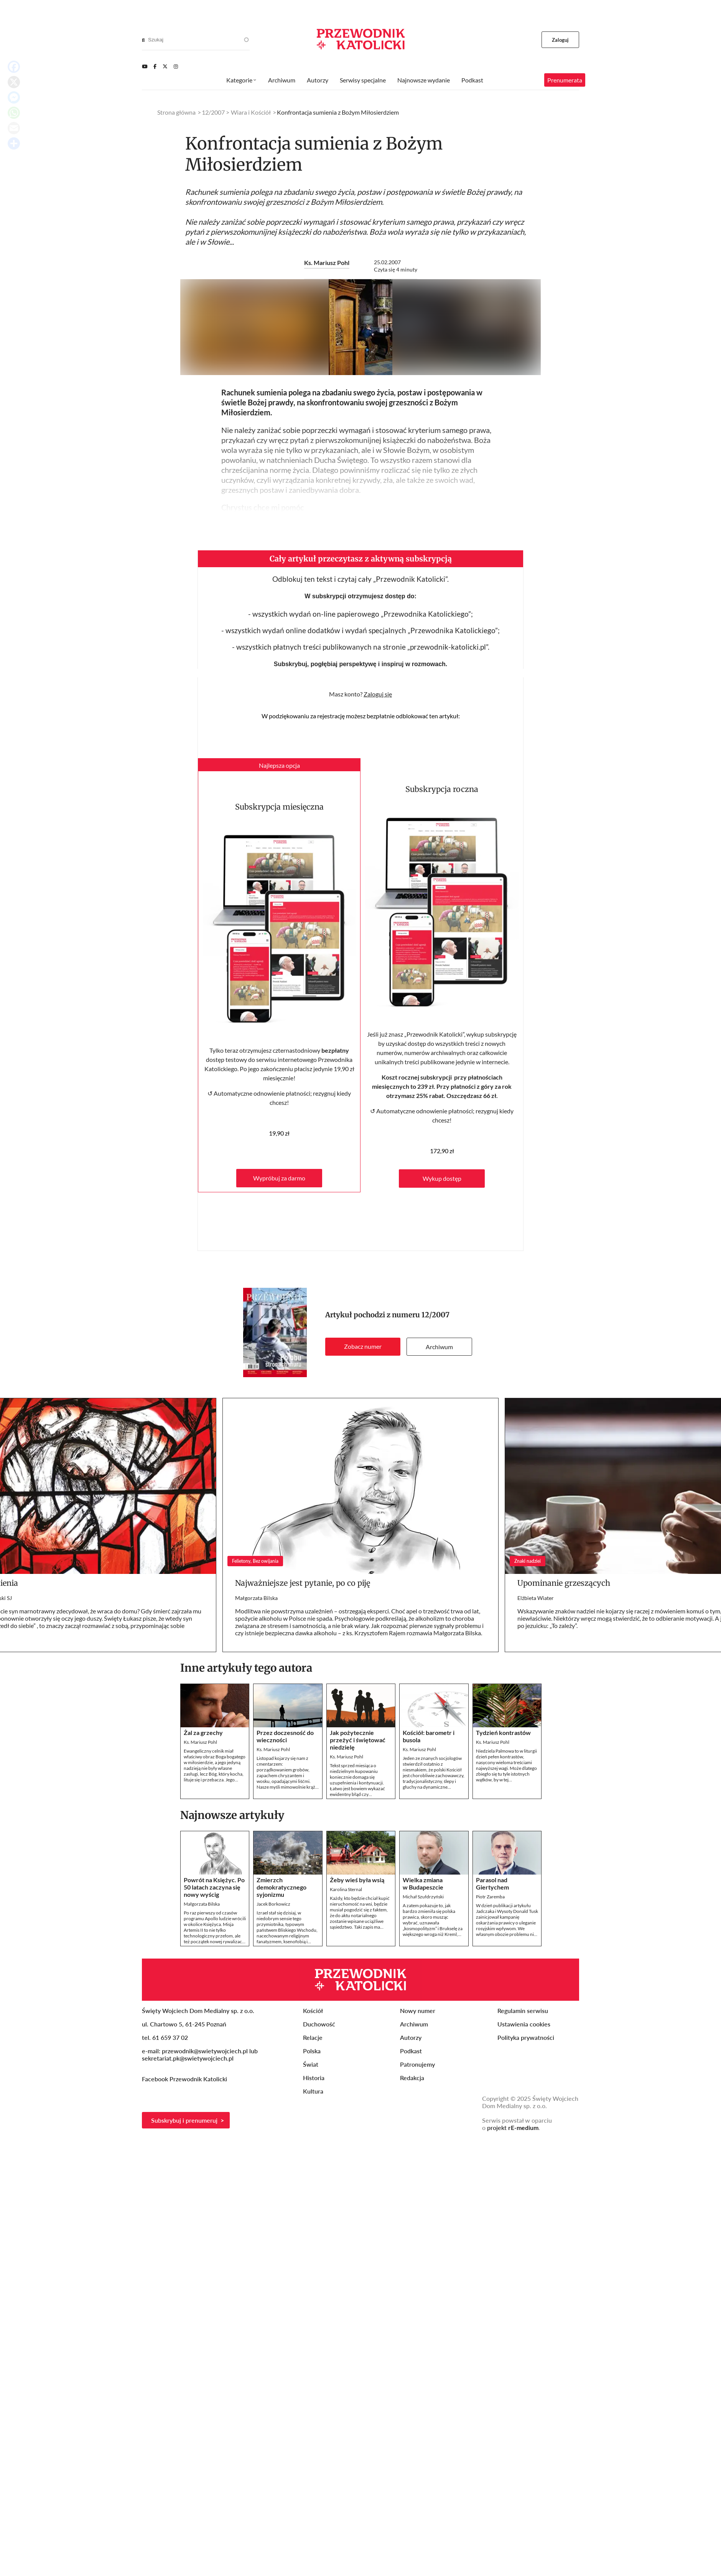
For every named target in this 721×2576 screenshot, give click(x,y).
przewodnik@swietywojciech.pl (205, 2050)
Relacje (313, 2037)
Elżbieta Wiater (535, 1598)
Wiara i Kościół (251, 112)
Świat (310, 2064)
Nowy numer (417, 2010)
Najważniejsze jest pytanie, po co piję (302, 1583)
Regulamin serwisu (522, 2010)
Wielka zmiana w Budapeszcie (423, 1883)
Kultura (313, 2091)
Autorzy (317, 80)
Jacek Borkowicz (273, 1904)
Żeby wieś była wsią (357, 1879)
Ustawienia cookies (523, 2024)
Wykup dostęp (442, 1178)
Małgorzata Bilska (256, 1598)
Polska (312, 2050)
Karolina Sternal (346, 1889)
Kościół (313, 2010)
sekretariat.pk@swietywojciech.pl (188, 2058)
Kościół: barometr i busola (428, 1736)
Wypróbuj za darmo (279, 1178)
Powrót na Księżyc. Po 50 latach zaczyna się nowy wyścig (214, 1887)
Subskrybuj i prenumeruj (184, 2120)
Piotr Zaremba (490, 1896)
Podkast (472, 80)
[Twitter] (165, 66)
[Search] (143, 40)
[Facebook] (154, 66)
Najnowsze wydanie (423, 80)
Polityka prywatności (525, 2037)
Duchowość (319, 2024)
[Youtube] (144, 66)
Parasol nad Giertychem (492, 1883)
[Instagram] (176, 66)
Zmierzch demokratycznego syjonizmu (281, 1887)
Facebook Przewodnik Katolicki (185, 2078)
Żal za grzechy (203, 1732)
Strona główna (176, 112)
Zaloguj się (378, 694)
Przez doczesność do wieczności (285, 1736)
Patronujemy (417, 2064)
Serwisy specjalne (363, 80)
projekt (512, 2127)
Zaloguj (560, 40)
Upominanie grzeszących (563, 1583)
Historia (313, 2077)
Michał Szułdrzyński (423, 1896)
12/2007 (435, 1314)
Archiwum (439, 1346)
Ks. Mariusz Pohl (326, 262)
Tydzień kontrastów (503, 1732)
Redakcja (412, 2077)
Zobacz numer (363, 1346)
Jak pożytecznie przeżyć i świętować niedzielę (357, 1740)
